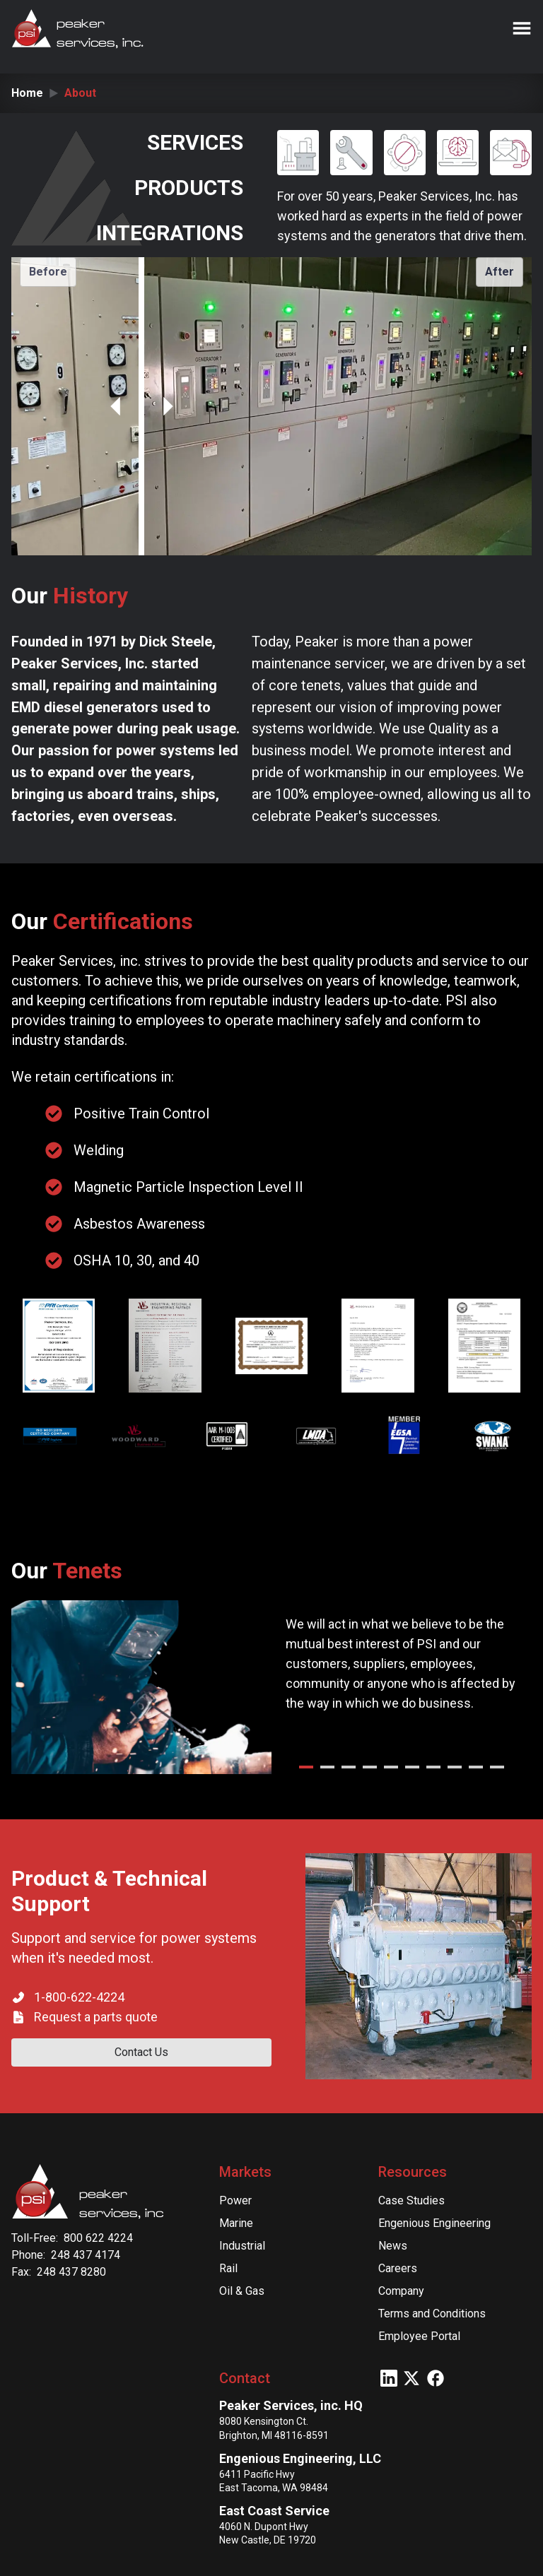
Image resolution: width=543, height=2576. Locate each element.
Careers (397, 2268)
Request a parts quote (96, 2016)
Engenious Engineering (434, 2223)
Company (401, 2291)
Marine (236, 2223)
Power (235, 2200)
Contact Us (141, 2052)
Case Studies (411, 2200)
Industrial (242, 2245)
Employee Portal (419, 2336)
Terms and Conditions (432, 2313)
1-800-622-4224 (79, 1997)
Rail (228, 2268)
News (392, 2245)
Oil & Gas (241, 2291)
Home (27, 93)
